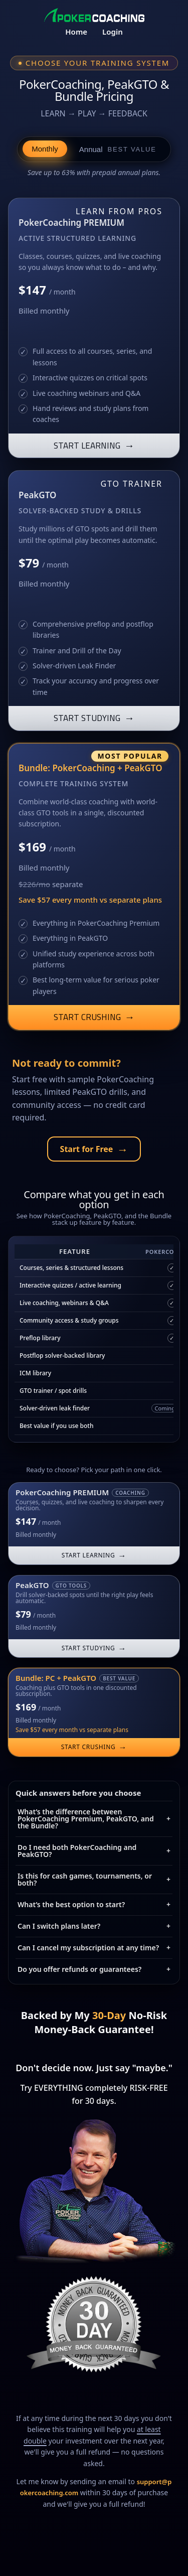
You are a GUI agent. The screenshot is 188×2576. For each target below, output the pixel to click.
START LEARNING (94, 445)
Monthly (45, 149)
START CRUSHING (94, 1017)
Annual (117, 149)
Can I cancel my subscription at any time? (94, 1947)
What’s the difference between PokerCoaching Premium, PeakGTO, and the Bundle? (94, 1818)
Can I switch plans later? (94, 1926)
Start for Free (94, 1149)
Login (112, 32)
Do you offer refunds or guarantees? (94, 1969)
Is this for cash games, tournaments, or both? (94, 1879)
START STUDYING (94, 718)
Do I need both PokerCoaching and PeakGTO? (94, 1850)
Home (76, 32)
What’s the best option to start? (94, 1904)
